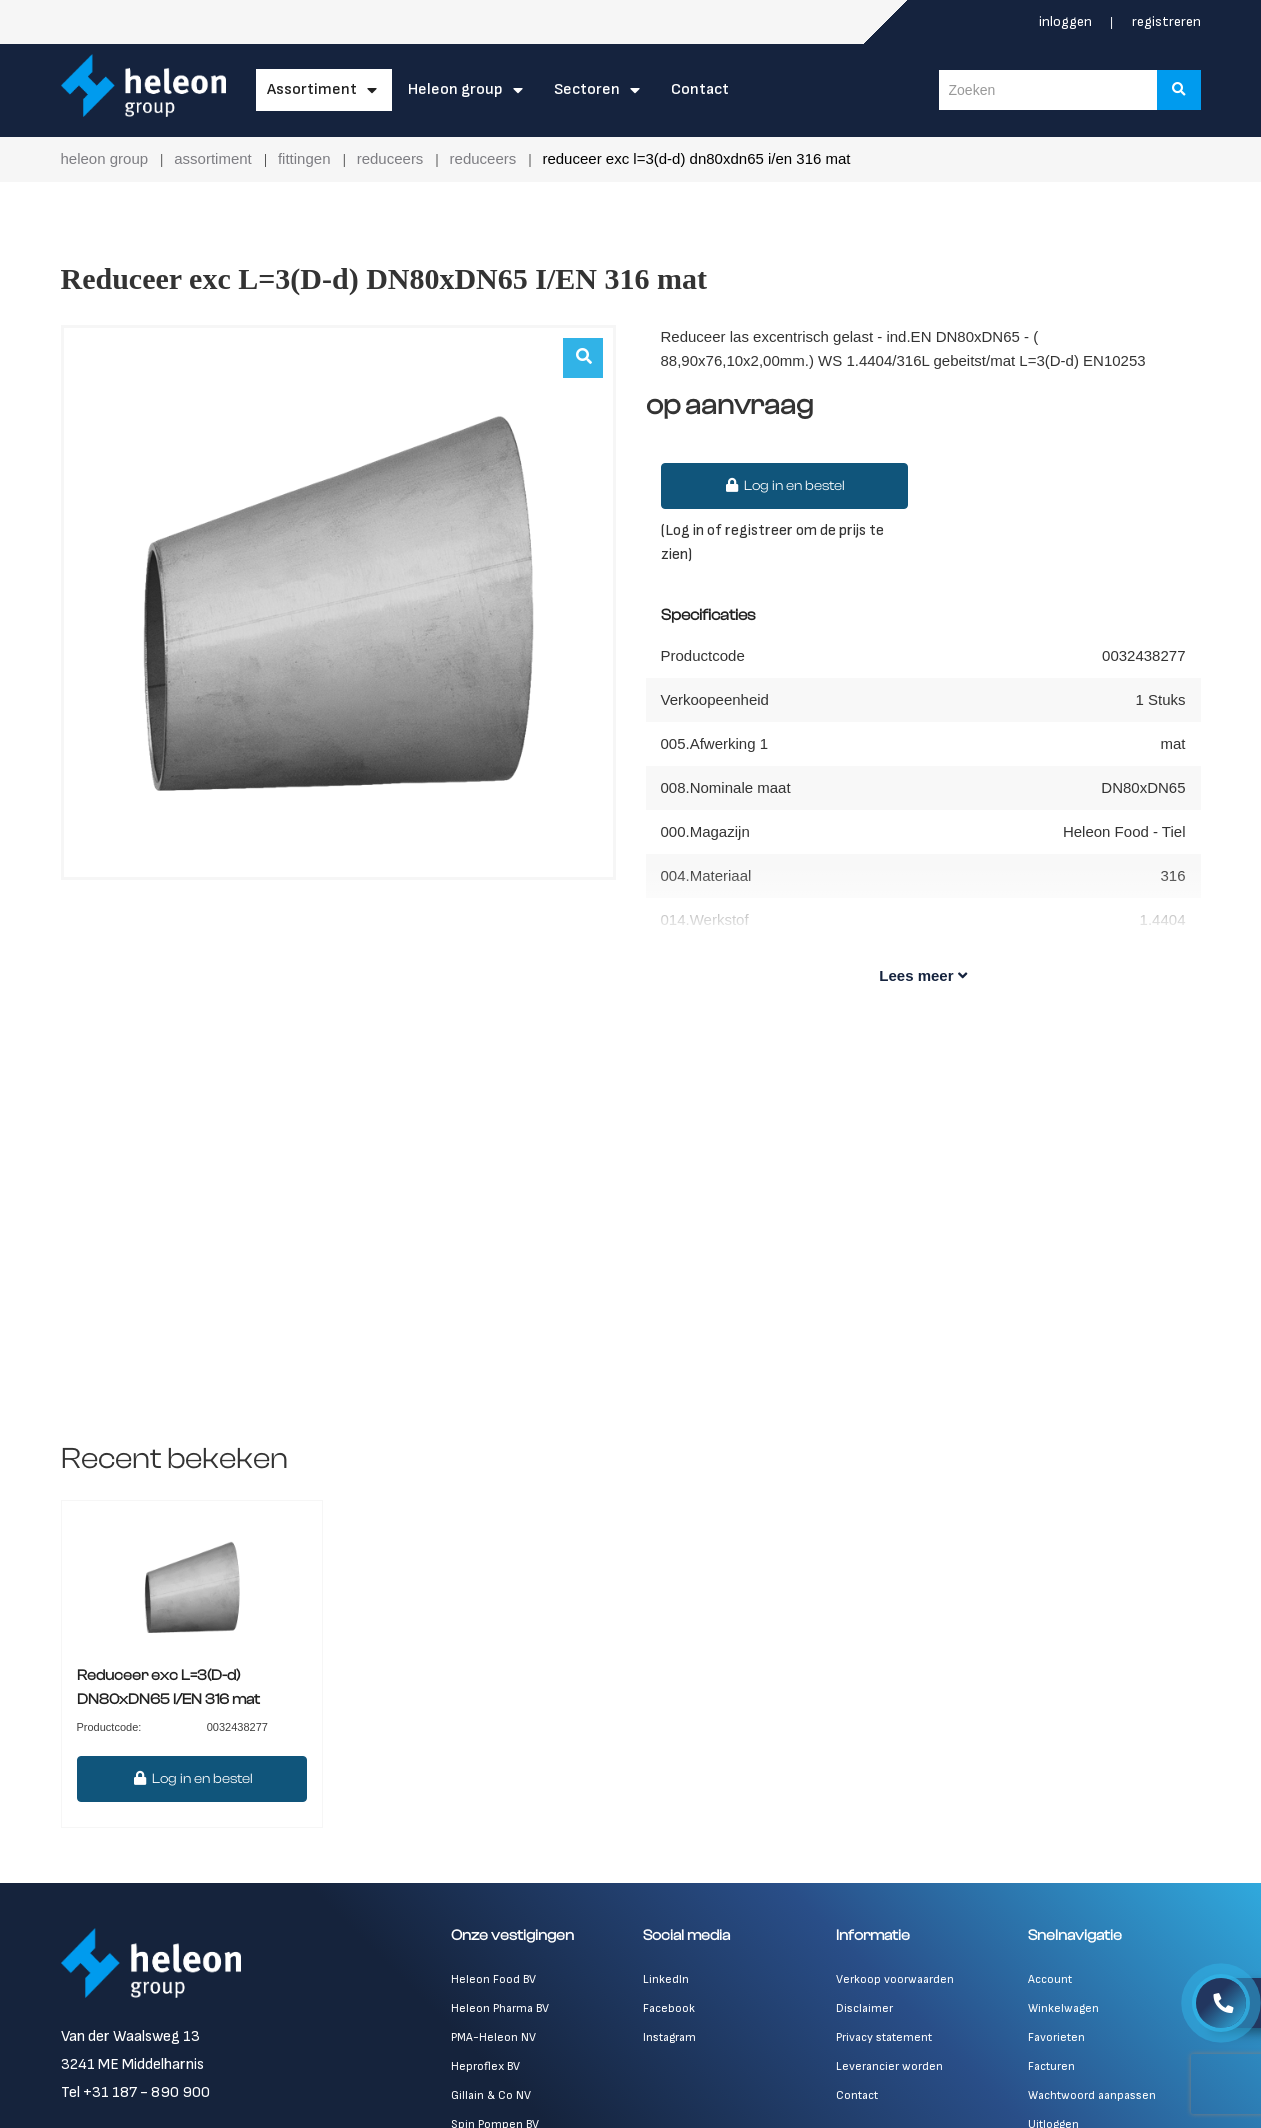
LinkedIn (666, 1979)
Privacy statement (884, 2037)
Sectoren (587, 89)
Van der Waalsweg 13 (130, 2036)
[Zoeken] (1179, 90)
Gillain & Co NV (491, 2095)
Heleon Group (455, 89)
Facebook (669, 2008)
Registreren (1166, 21)
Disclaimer (864, 2008)
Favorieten (1056, 2037)
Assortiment (312, 89)
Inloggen (1067, 21)
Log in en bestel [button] (785, 486)
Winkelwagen (1063, 2008)
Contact (700, 89)
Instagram (669, 2037)
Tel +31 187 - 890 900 (135, 2092)
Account (1050, 1979)
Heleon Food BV (493, 1979)
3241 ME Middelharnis (132, 2064)
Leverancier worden (889, 2066)
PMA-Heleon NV (493, 2037)
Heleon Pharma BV (500, 2008)
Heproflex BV (485, 2066)
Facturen (1051, 2066)
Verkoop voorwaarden (895, 1979)
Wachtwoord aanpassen (1092, 2095)
